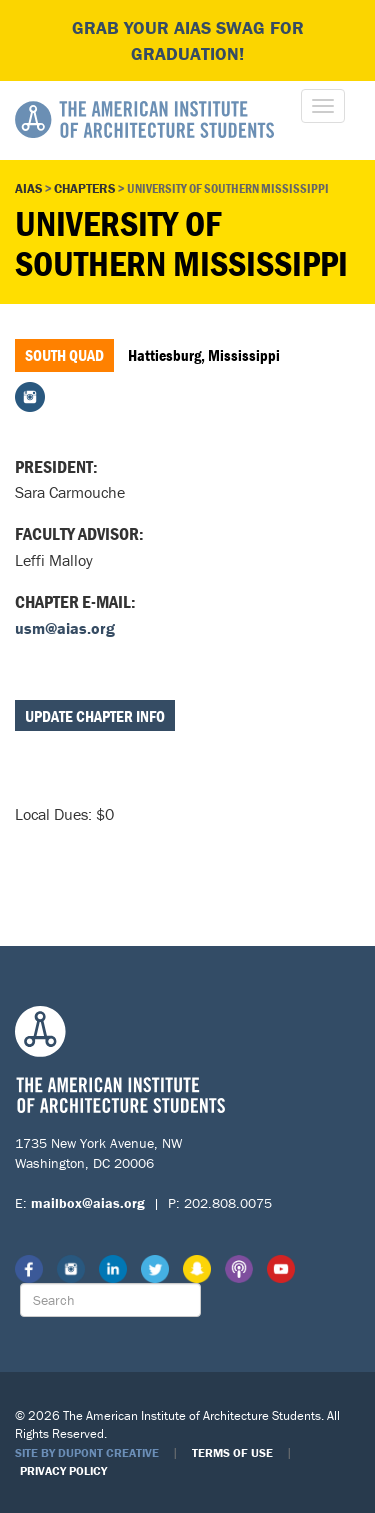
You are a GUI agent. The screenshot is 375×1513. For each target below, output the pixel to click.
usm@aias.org (65, 628)
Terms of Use (232, 1452)
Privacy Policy (63, 1470)
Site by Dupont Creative (87, 1452)
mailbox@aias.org (88, 1203)
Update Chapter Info (95, 716)
